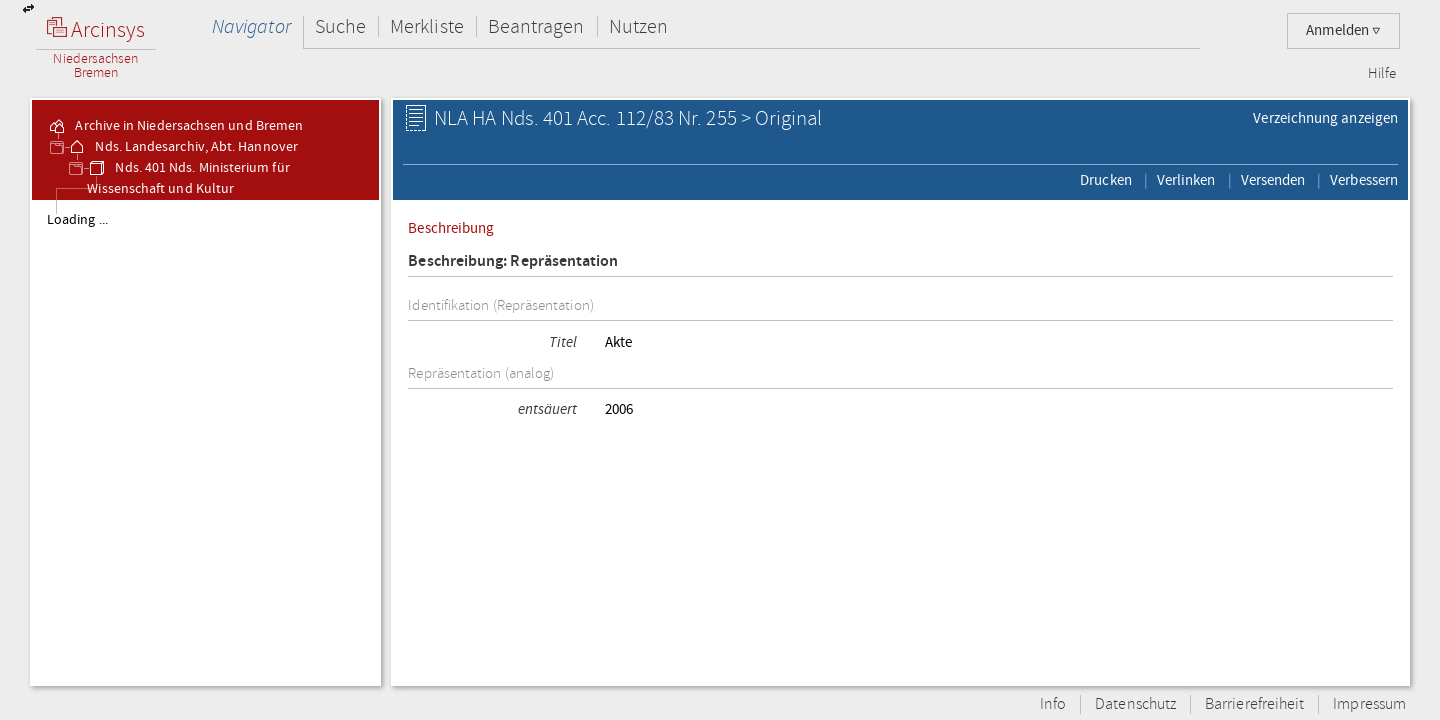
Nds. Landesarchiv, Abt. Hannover (182, 147)
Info (1053, 704)
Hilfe (1382, 74)
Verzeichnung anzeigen (1325, 118)
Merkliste (427, 26)
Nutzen (638, 26)
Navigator (251, 26)
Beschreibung (451, 228)
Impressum (1369, 704)
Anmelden (1343, 30)
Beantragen (536, 26)
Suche (340, 26)
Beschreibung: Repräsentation (513, 261)
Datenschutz (1135, 704)
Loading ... (77, 220)
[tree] (205, 442)
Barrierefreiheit (1254, 704)
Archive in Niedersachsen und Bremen (175, 126)
